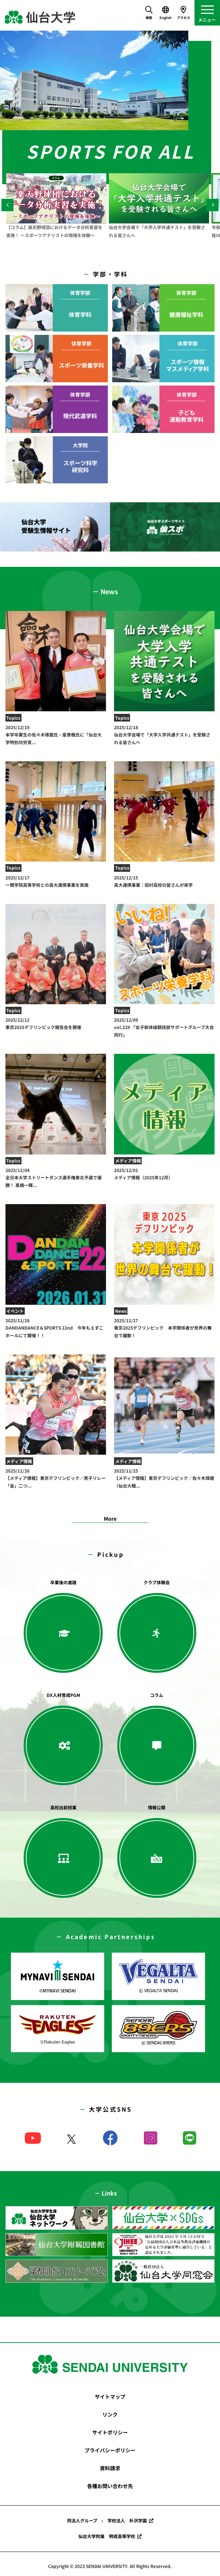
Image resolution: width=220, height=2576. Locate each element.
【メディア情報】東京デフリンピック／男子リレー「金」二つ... (55, 1478)
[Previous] (7, 205)
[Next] (213, 205)
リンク (110, 2414)
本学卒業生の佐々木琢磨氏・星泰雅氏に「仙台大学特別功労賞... (55, 734)
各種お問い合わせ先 (110, 2486)
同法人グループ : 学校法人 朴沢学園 (107, 2520)
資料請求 (110, 2468)
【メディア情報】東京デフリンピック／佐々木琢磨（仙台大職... (164, 1478)
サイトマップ (110, 2396)
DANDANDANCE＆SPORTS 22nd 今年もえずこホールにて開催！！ (55, 1327)
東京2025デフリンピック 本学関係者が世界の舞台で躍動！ (164, 1327)
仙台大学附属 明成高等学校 (106, 2536)
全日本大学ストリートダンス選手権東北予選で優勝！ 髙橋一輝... (55, 1177)
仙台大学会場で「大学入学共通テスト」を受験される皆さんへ (164, 734)
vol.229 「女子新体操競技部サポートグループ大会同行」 (164, 1027)
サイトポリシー (110, 2432)
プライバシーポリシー (110, 2450)
